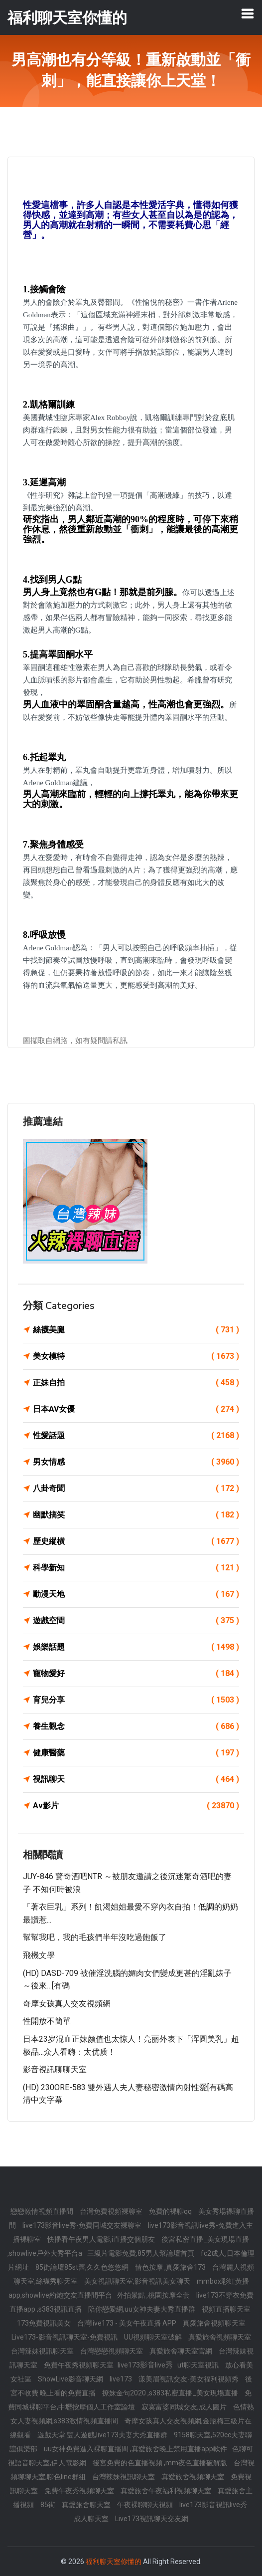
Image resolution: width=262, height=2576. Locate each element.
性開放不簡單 (47, 2021)
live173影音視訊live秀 (213, 2505)
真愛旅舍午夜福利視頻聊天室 (167, 2491)
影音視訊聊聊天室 (55, 2069)
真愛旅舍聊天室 (87, 2505)
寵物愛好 (136, 1674)
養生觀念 (136, 1726)
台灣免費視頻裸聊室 (112, 2211)
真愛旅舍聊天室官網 (181, 2351)
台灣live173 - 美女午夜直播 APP (127, 2323)
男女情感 (136, 1462)
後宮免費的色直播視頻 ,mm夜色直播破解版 (161, 2463)
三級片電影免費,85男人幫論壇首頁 (141, 2253)
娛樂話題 (136, 1647)
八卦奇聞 (136, 1489)
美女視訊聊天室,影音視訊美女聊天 (138, 2281)
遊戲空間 (136, 1621)
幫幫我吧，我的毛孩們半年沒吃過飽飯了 (94, 1937)
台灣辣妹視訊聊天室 (43, 2351)
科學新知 (136, 1568)
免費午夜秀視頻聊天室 (79, 2365)
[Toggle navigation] (248, 13)
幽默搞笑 (136, 1515)
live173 (121, 2379)
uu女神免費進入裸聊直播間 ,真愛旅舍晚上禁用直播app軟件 (135, 2449)
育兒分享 (136, 1700)
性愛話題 (136, 1436)
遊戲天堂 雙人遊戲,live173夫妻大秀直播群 (103, 2435)
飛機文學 (39, 1955)
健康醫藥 (136, 1753)
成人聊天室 (92, 2519)
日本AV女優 (136, 1409)
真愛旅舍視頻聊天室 (214, 2323)
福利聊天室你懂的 (113, 2562)
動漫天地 (136, 1594)
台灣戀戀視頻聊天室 (112, 2351)
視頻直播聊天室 (226, 2309)
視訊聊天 (136, 1779)
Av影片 (136, 1806)
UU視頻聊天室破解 (153, 2337)
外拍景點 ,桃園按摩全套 (154, 2295)
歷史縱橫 (136, 1541)
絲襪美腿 (136, 1330)
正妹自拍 (136, 1383)
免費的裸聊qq (171, 2211)
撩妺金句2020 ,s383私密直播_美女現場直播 (171, 2393)
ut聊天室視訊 (198, 2365)
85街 (48, 2505)
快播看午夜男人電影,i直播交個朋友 (101, 2239)
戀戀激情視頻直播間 (42, 2211)
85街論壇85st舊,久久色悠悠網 (82, 2267)
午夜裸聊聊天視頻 (145, 2505)
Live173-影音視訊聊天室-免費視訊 (65, 2337)
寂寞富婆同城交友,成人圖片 (184, 2407)
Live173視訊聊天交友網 (151, 2519)
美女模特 (136, 1356)
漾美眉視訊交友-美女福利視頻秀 (189, 2379)
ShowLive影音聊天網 (71, 2379)
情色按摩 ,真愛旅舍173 (171, 2267)
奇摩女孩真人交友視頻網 (67, 2003)
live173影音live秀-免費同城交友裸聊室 (82, 2225)
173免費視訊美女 (44, 2323)
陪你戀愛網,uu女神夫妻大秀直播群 (142, 2309)
